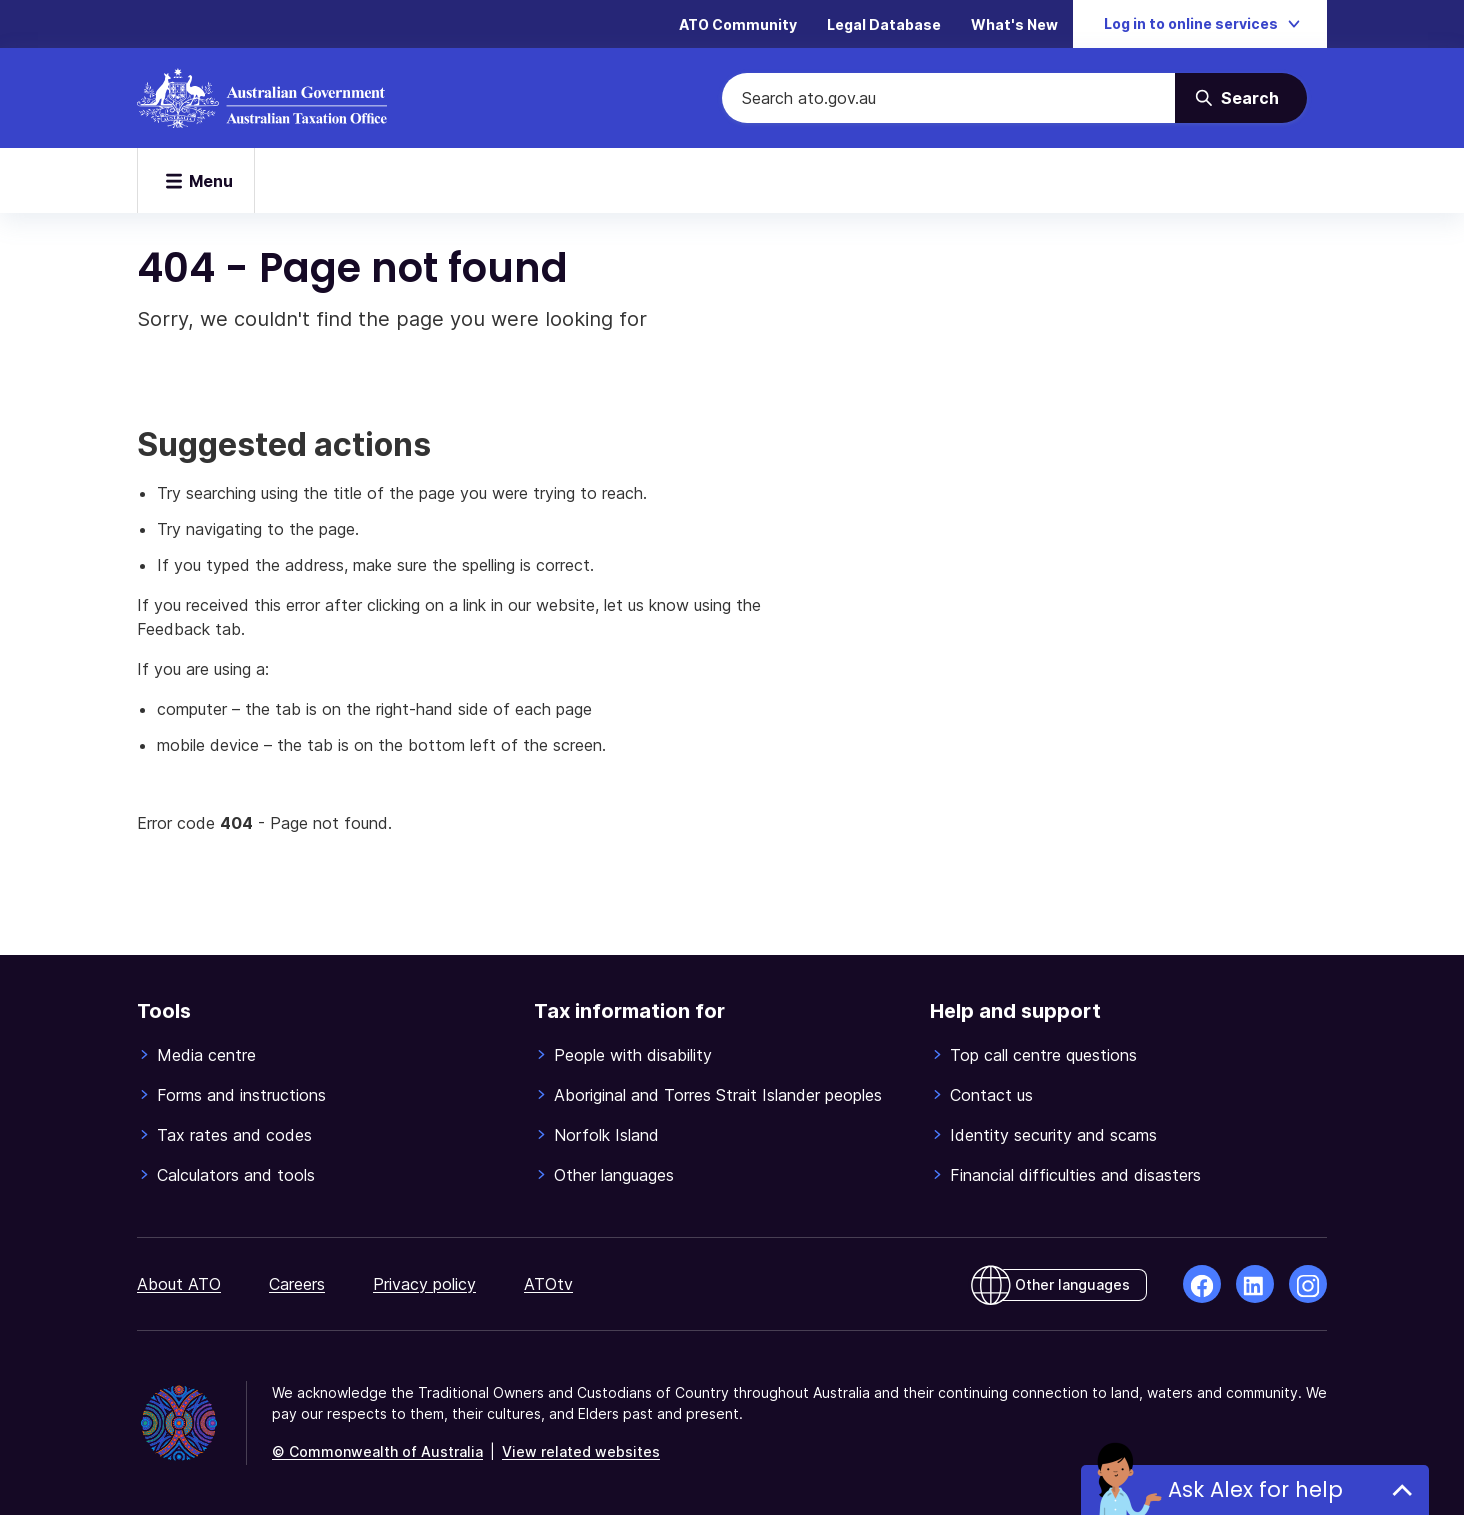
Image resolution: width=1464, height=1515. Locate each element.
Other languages (614, 1175)
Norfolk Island (606, 1135)
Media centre (206, 1055)
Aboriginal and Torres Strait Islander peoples (718, 1095)
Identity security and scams (1053, 1135)
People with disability (633, 1055)
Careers (297, 1284)
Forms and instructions (241, 1095)
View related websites (581, 1451)
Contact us (991, 1095)
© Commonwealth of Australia (377, 1451)
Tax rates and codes (234, 1135)
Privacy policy (424, 1284)
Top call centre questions (1043, 1055)
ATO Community (738, 24)
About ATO (179, 1284)
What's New (1014, 24)
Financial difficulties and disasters (1075, 1175)
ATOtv (548, 1284)
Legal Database (884, 24)
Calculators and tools (236, 1175)
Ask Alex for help (1255, 1489)
